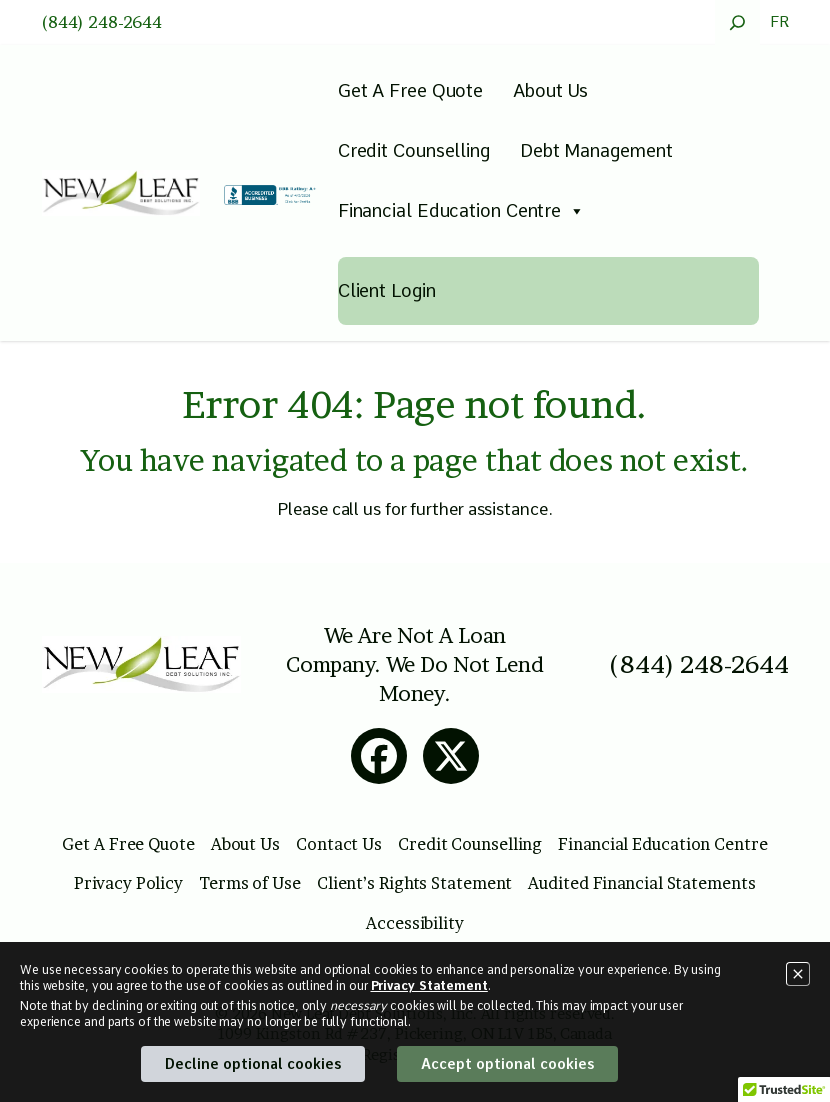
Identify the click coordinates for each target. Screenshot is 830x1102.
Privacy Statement (429, 986)
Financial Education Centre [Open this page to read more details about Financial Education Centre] (662, 844)
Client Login (387, 290)
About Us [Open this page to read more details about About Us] (245, 844)
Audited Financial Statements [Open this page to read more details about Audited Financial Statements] (641, 883)
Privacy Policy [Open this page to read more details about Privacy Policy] (128, 883)
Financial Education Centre (461, 211)
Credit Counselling (414, 150)
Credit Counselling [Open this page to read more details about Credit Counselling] (470, 844)
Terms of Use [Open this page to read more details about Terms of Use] (250, 883)
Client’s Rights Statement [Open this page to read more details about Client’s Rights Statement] (415, 883)
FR (779, 22)
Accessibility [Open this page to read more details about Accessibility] (415, 923)
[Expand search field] (737, 22)
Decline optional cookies (253, 1064)
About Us (550, 90)
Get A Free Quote (410, 90)
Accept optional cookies (507, 1064)
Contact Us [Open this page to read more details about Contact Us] (339, 844)
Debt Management (596, 150)
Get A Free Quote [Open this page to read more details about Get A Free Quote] (128, 844)
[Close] (798, 974)
